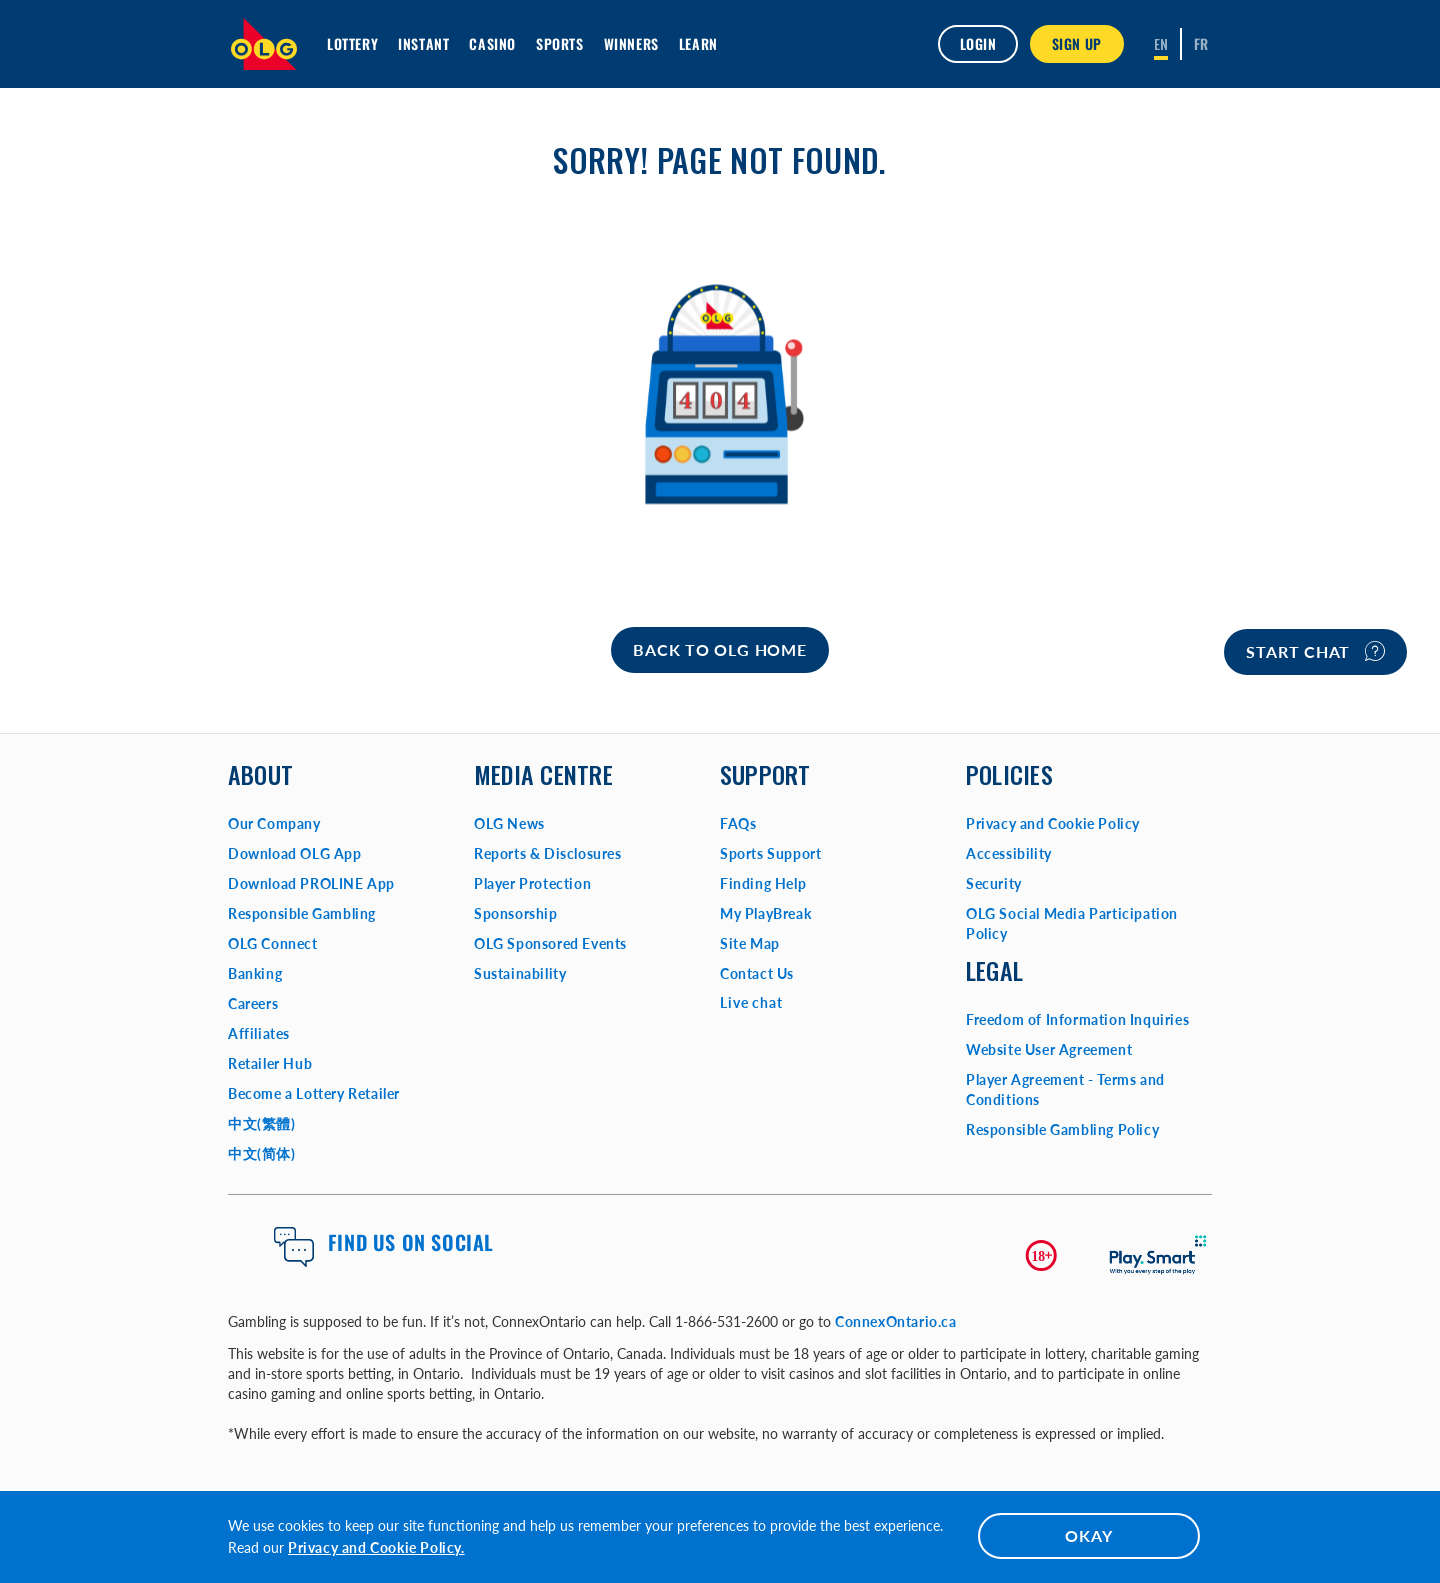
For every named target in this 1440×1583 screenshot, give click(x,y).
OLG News (509, 823)
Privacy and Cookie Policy (1053, 823)
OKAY (1088, 1535)
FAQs (738, 823)
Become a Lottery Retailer (314, 1093)
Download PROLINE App (311, 883)
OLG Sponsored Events (550, 943)
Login (978, 43)
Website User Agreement (1049, 1049)
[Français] (1201, 44)
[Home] (719, 650)
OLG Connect (273, 943)
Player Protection (532, 883)
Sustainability (520, 973)
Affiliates (259, 1033)
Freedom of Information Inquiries (1077, 1019)
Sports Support (770, 853)
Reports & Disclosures (548, 853)
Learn (698, 43)
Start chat (1315, 651)
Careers (253, 1003)
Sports (560, 43)
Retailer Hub (270, 1063)
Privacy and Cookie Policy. (376, 1547)
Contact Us (757, 973)
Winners (631, 43)
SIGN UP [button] (1077, 43)
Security (994, 883)
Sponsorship (516, 913)
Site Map (750, 943)
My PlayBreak (765, 913)
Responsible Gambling (302, 913)
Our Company (274, 823)
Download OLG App (295, 853)
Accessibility (1009, 853)
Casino (492, 43)
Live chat (751, 1002)
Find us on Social (411, 1242)
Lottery (352, 43)
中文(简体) (262, 1153)
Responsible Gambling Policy (1062, 1129)
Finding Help (763, 883)
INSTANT (423, 43)
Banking (255, 973)
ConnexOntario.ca (896, 1321)
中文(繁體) (262, 1123)
